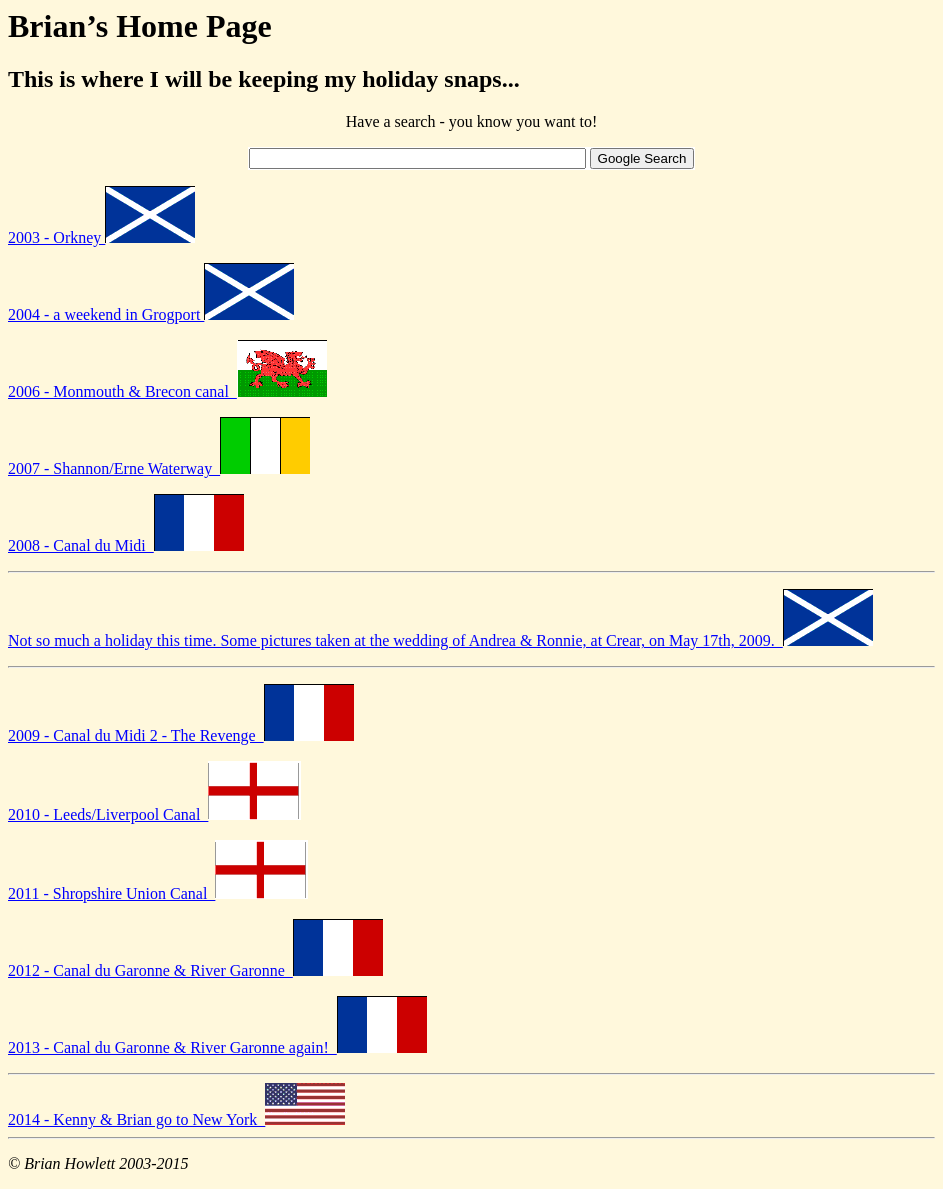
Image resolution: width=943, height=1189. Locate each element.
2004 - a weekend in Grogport (151, 314)
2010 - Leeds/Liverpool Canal (154, 814)
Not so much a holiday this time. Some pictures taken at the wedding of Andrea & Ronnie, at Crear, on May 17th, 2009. (440, 640)
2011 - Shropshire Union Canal (158, 893)
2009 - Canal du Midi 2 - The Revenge (181, 735)
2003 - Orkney (101, 237)
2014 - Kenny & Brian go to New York (176, 1119)
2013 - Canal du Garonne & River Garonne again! (217, 1047)
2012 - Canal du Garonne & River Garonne (195, 970)
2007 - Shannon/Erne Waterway (159, 468)
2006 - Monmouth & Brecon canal (167, 391)
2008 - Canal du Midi (126, 545)
